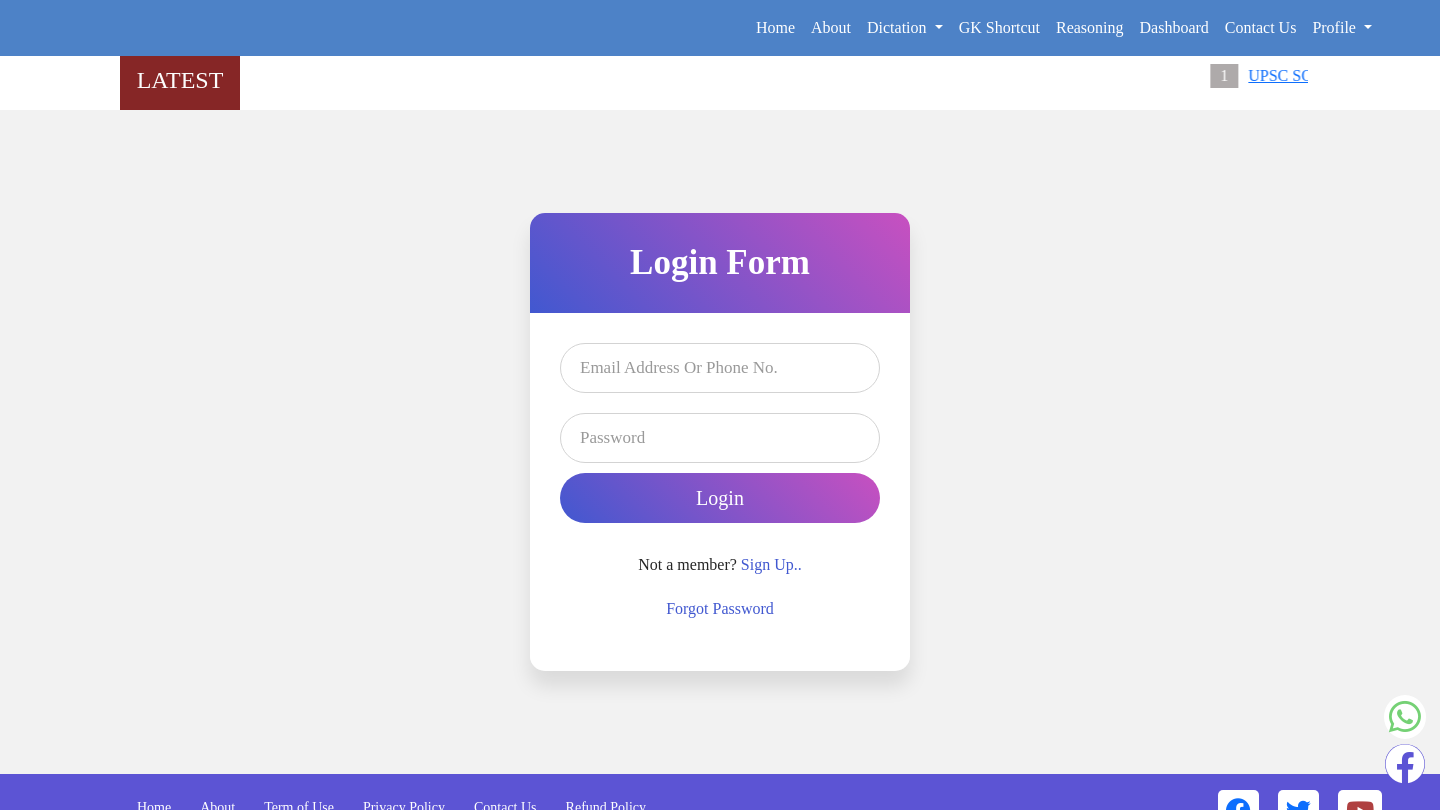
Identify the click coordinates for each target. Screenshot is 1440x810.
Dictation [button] (899, 27)
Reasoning (1090, 27)
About (831, 27)
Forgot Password (720, 608)
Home (775, 27)
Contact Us (1261, 27)
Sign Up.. (771, 564)
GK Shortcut (999, 27)
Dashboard (1174, 27)
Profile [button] (1336, 27)
